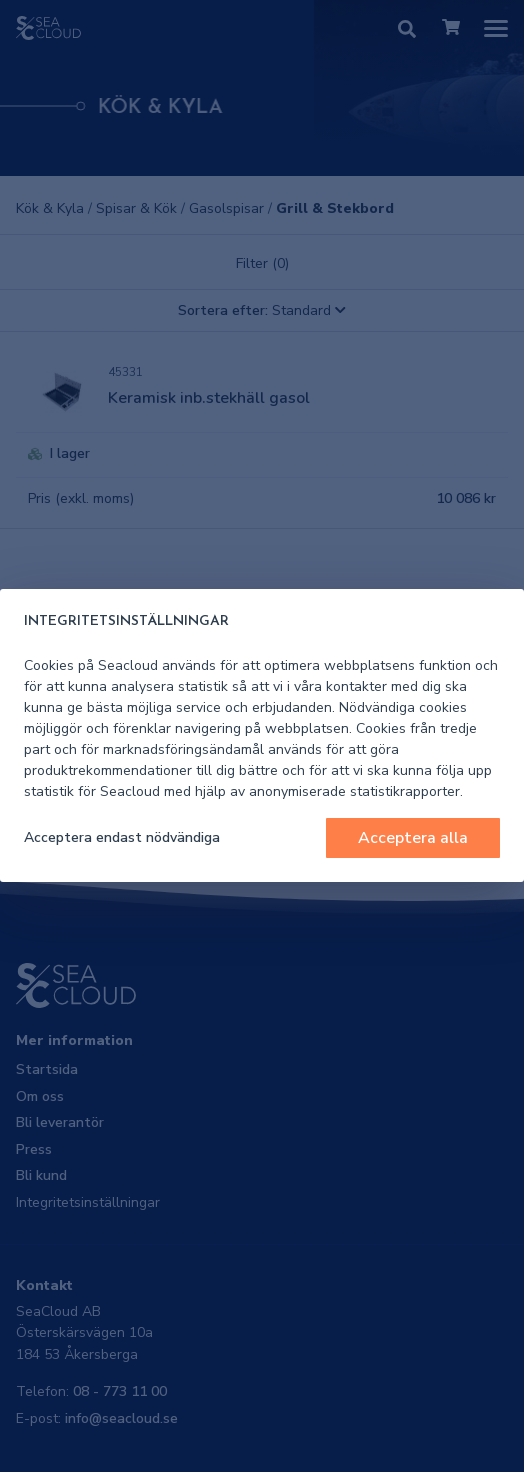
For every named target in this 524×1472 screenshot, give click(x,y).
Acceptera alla (413, 838)
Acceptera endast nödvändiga (122, 837)
